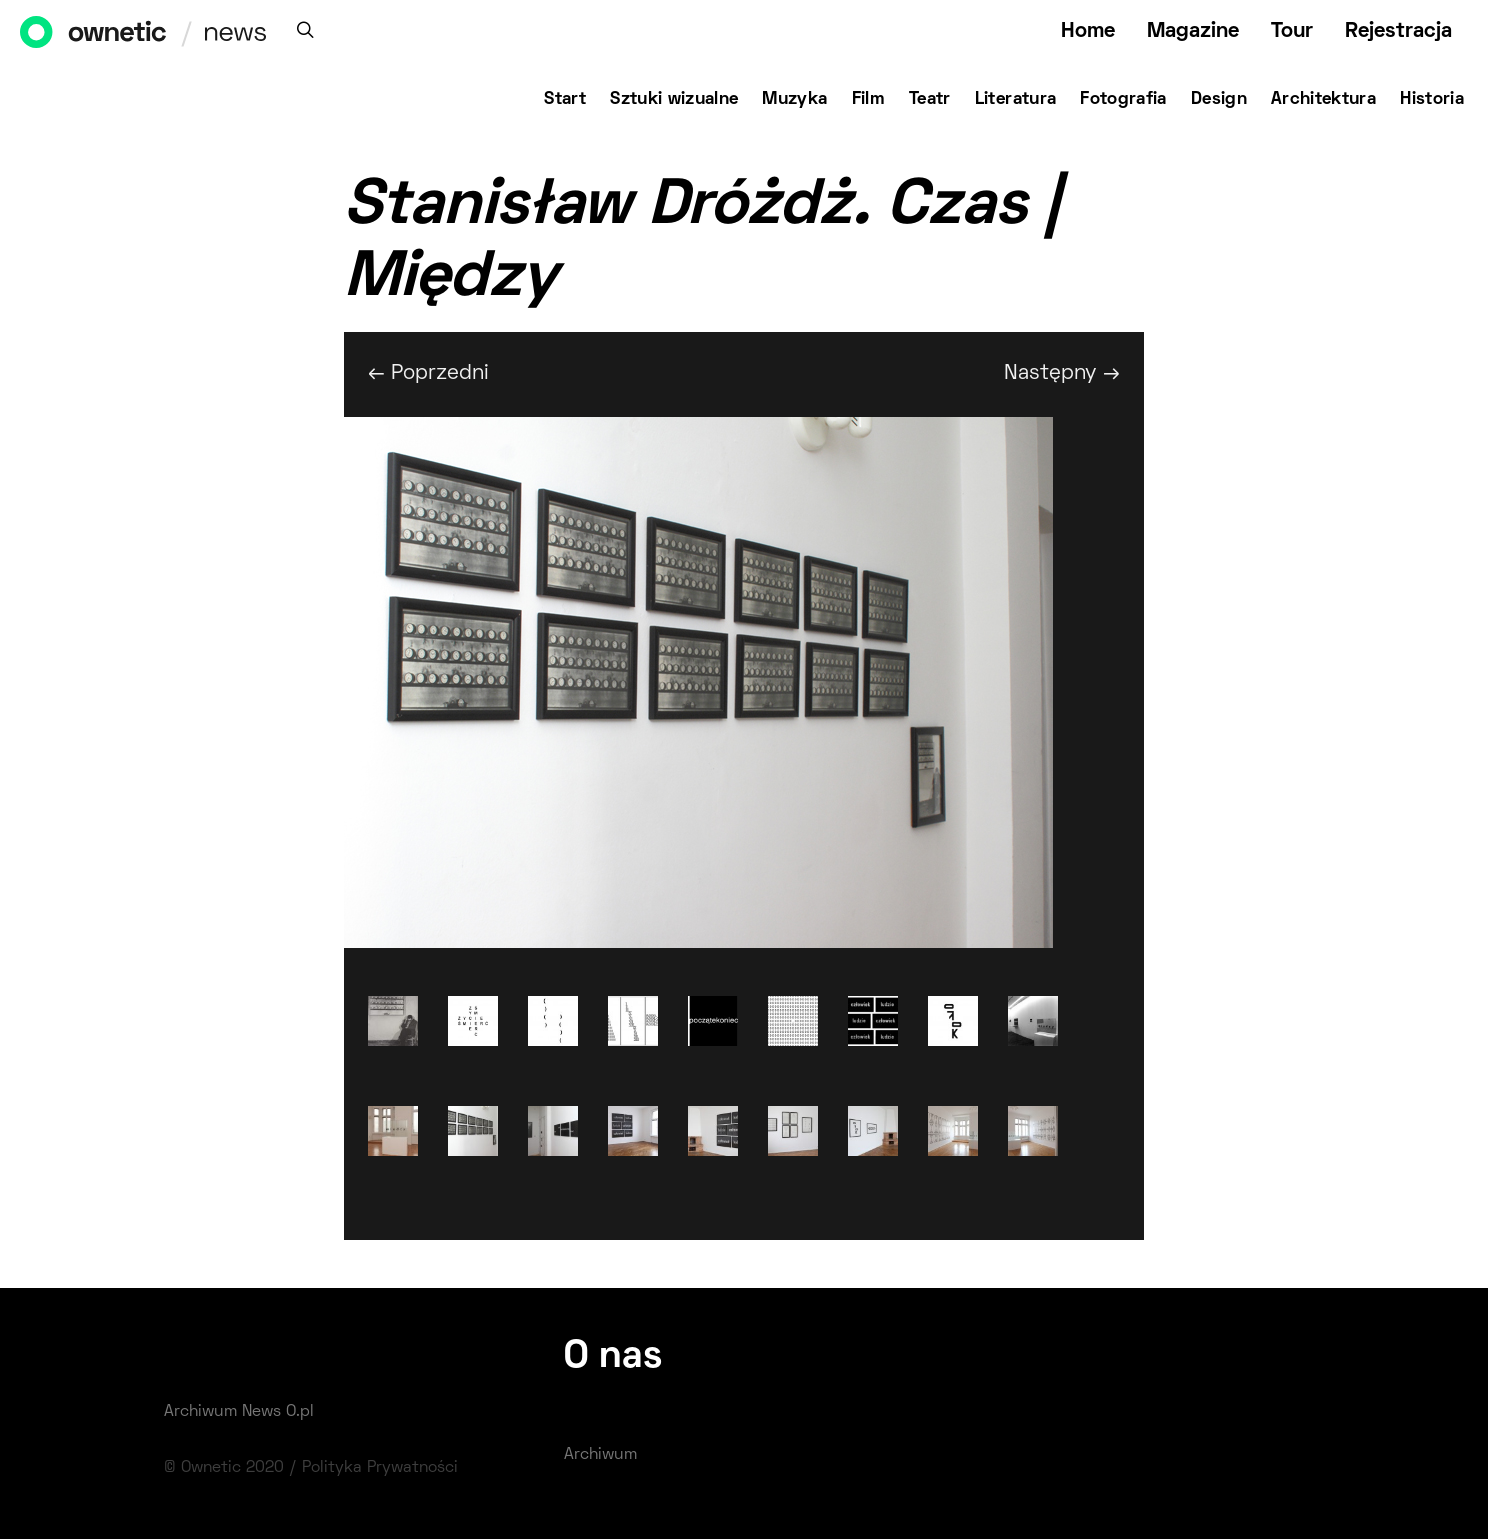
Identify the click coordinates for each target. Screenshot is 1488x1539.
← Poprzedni (428, 373)
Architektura (1323, 100)
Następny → (1062, 373)
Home (1088, 31)
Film (868, 100)
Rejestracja (1398, 31)
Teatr (930, 100)
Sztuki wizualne (674, 100)
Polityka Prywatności (380, 1468)
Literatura (1016, 100)
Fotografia (1123, 100)
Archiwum (600, 1455)
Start (565, 100)
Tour (1292, 31)
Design (1219, 100)
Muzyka (794, 100)
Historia (1432, 100)
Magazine (1193, 31)
